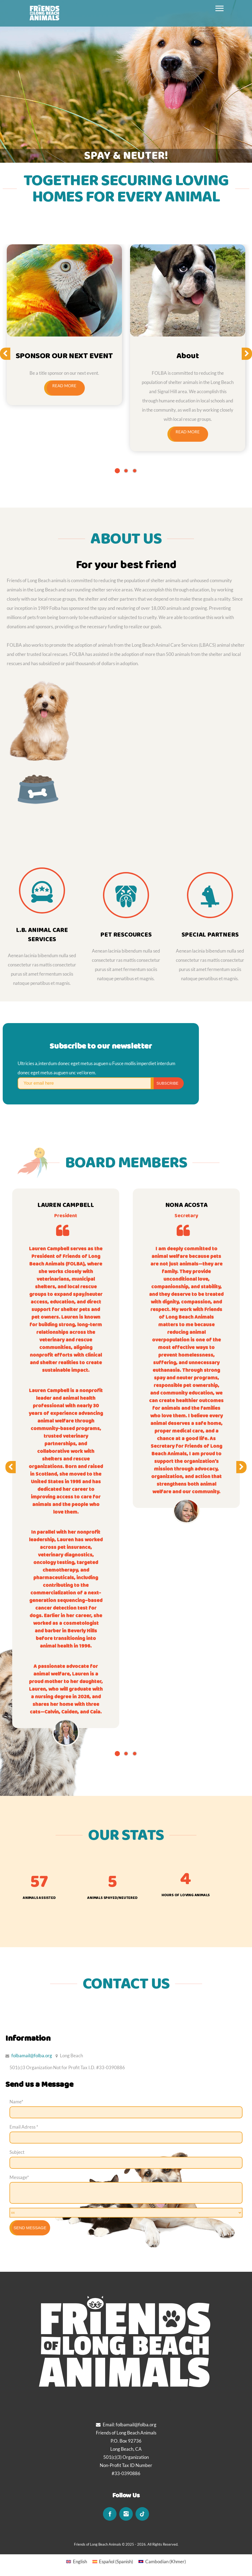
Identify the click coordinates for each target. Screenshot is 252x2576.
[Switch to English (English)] (76, 2561)
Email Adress (23, 2127)
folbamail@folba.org (31, 2055)
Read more (64, 385)
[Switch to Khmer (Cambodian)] (162, 2561)
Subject (16, 2152)
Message (19, 2177)
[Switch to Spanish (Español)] (113, 2561)
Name (16, 2101)
